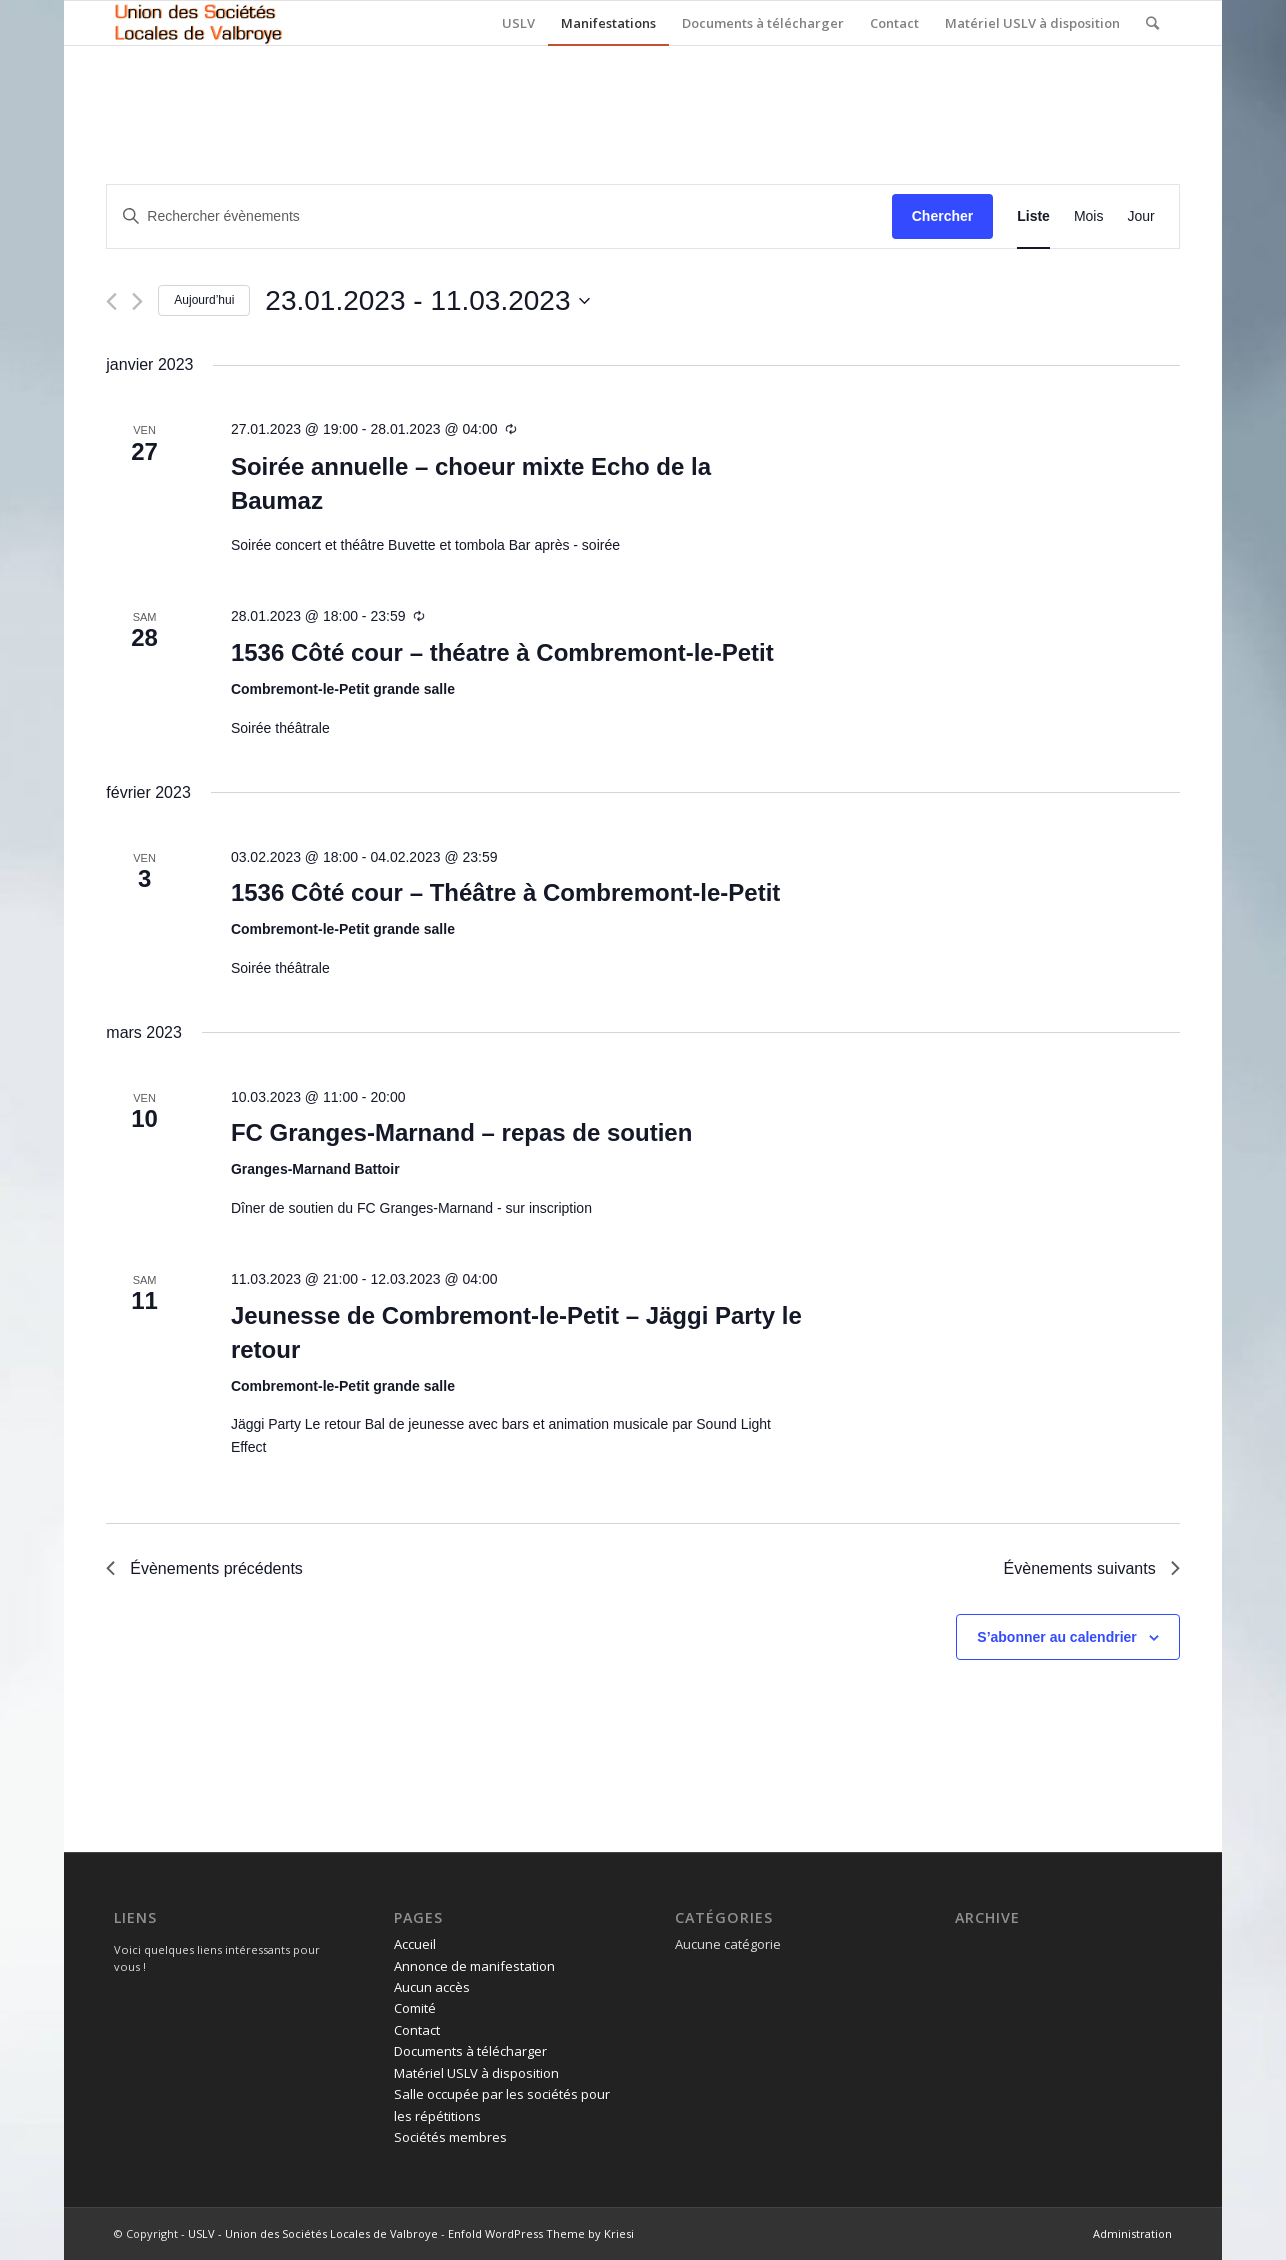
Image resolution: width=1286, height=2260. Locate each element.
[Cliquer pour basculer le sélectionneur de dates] (427, 301)
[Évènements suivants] (137, 301)
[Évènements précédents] (111, 301)
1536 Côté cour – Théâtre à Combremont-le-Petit (505, 892)
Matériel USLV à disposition (476, 2073)
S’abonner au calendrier (1057, 1637)
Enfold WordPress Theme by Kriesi (541, 2233)
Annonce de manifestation (474, 1966)
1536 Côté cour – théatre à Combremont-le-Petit (502, 652)
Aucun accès (432, 1987)
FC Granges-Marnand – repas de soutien (461, 1132)
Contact (417, 2030)
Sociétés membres (450, 2137)
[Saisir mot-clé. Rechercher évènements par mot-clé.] (499, 216)
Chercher (942, 216)
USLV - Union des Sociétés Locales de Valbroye (313, 2233)
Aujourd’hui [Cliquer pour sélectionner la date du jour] (204, 300)
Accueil (415, 1944)
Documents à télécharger (470, 2051)
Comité (415, 2008)
